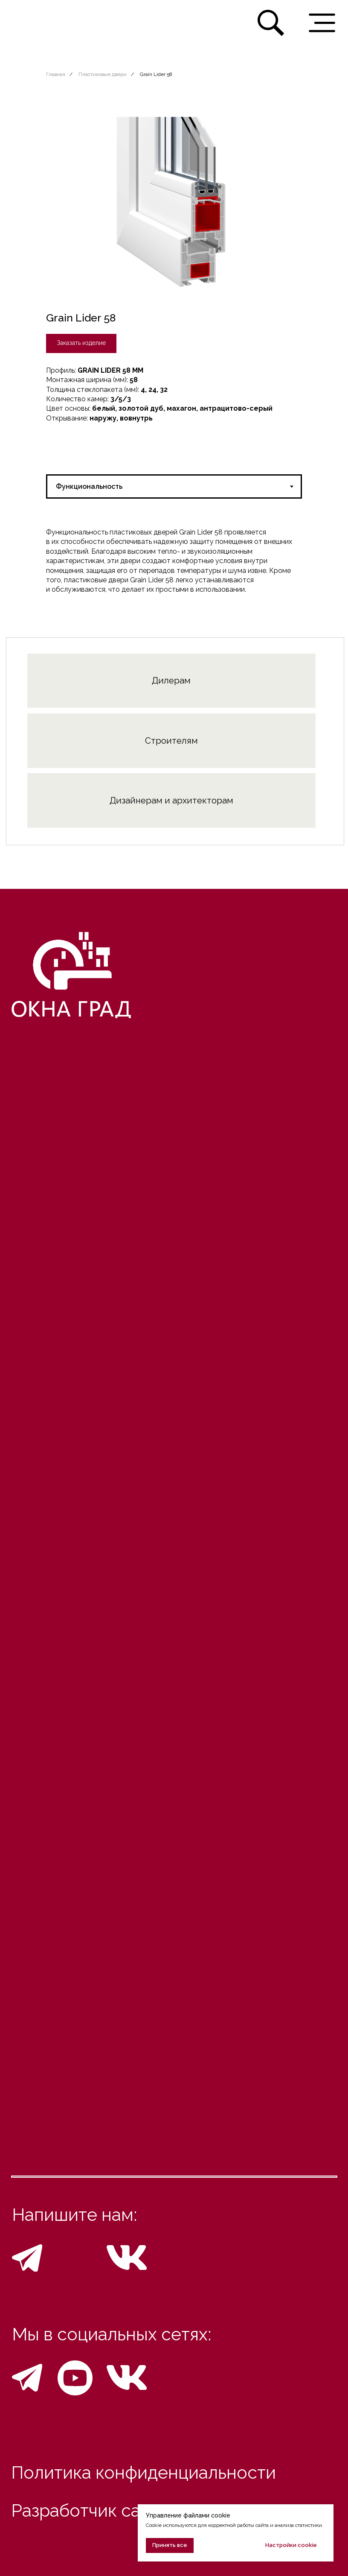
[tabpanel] (174, 560)
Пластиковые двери (102, 74)
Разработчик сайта (89, 2510)
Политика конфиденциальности (143, 2472)
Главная (55, 74)
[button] (81, 343)
